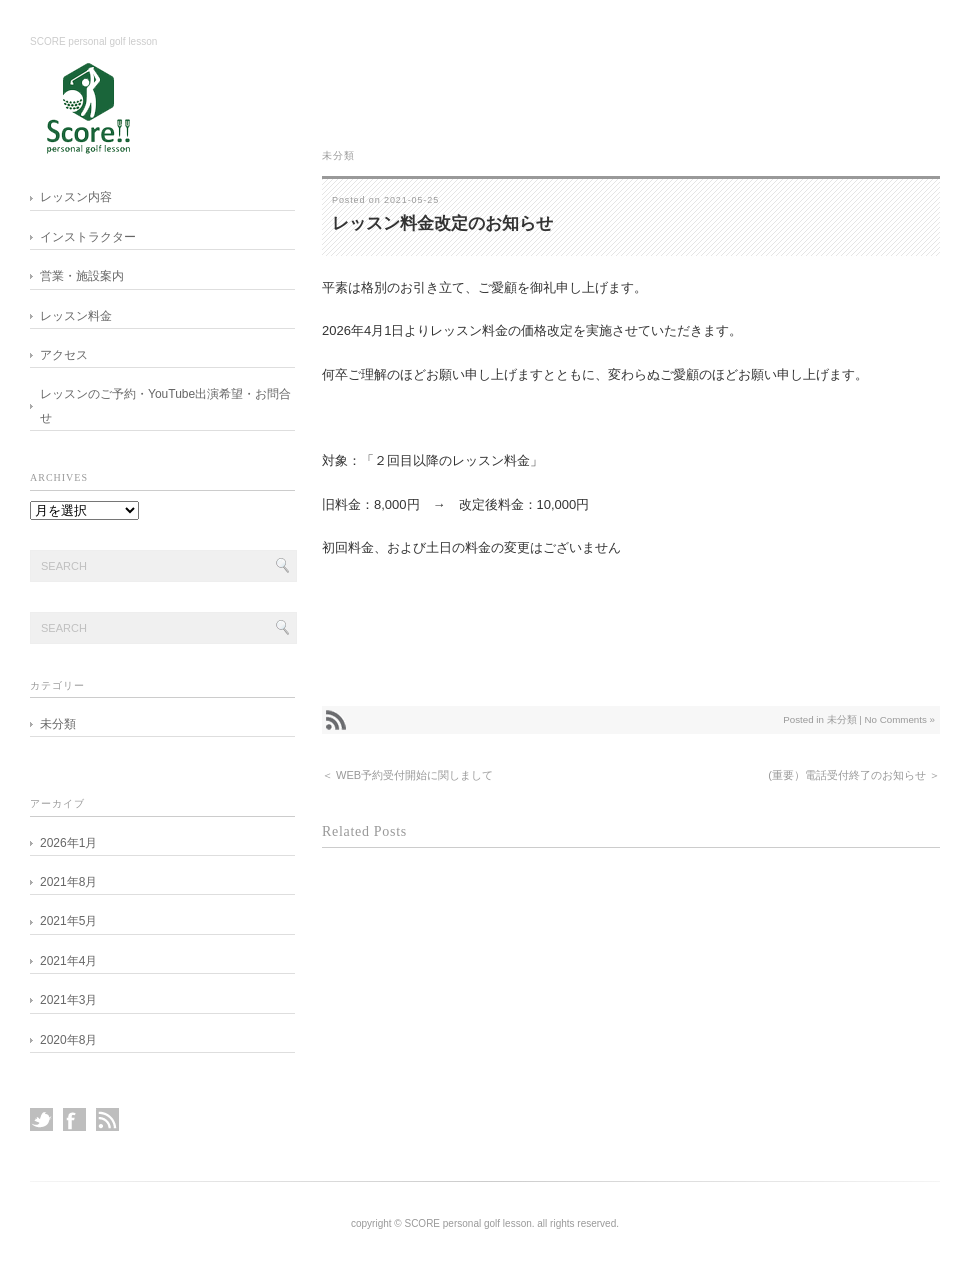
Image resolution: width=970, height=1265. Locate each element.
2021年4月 (68, 961)
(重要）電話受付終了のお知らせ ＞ (854, 775)
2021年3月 (68, 1000)
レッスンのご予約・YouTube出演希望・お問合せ (165, 405)
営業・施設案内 (82, 276)
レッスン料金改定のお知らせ (442, 223)
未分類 (338, 155)
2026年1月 (68, 843)
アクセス (64, 355)
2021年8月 (68, 882)
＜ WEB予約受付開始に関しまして (407, 775)
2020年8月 (68, 1040)
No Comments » (900, 719)
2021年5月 (68, 921)
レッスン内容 (76, 197)
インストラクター (88, 237)
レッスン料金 (76, 316)
